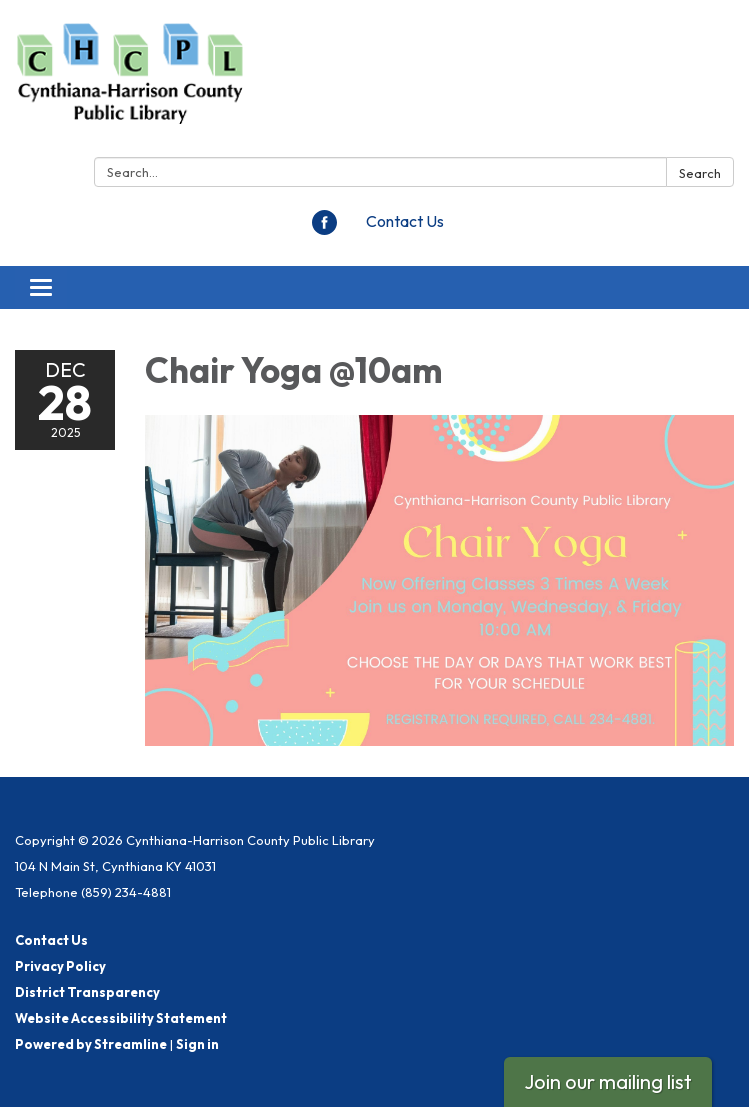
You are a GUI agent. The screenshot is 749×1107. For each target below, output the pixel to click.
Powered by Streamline (91, 1044)
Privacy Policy (60, 966)
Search (700, 173)
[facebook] (324, 229)
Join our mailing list (608, 1081)
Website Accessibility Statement (121, 1018)
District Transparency (87, 992)
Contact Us (405, 221)
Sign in (197, 1044)
